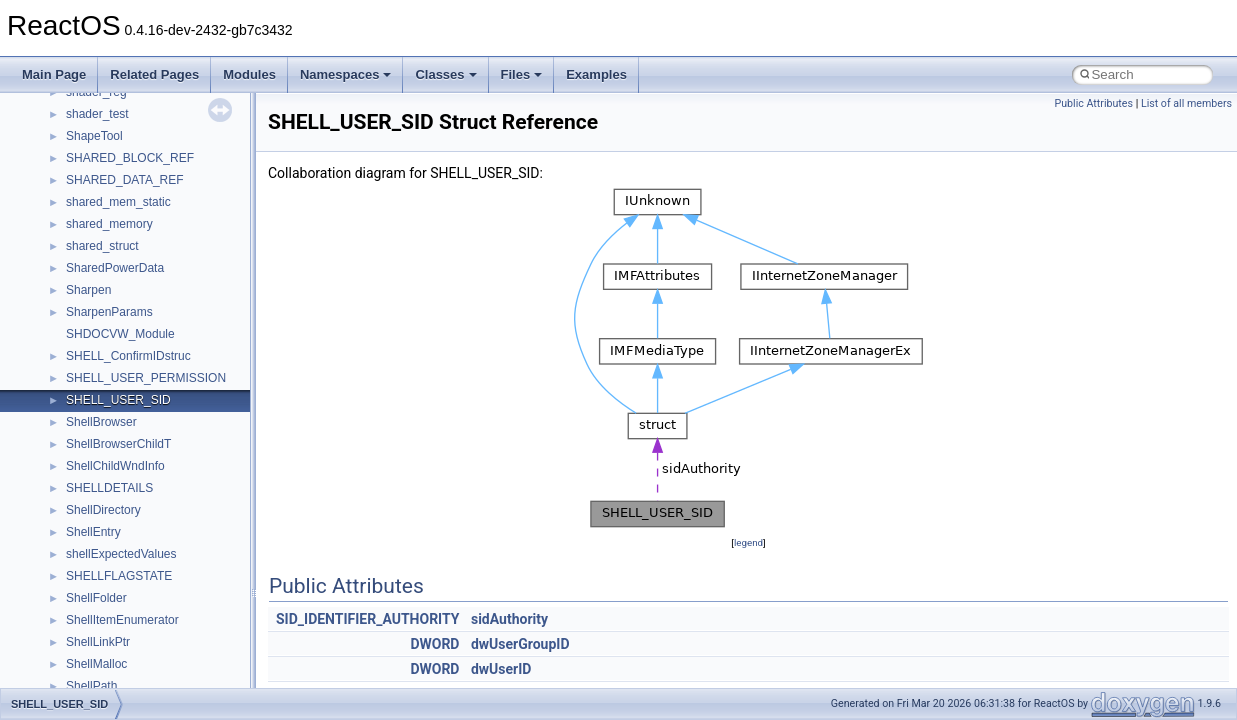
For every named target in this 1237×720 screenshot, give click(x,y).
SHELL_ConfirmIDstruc (128, 356)
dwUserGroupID (520, 644)
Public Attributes (1093, 103)
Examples (596, 74)
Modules (249, 74)
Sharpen (88, 290)
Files (522, 74)
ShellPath (91, 686)
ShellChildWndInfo (115, 466)
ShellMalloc (96, 664)
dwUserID (501, 669)
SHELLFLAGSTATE (119, 576)
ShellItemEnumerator (122, 620)
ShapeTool (94, 136)
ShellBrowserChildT (118, 444)
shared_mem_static (118, 202)
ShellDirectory (103, 510)
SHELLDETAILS (109, 488)
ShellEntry (93, 532)
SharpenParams (109, 312)
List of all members (1186, 103)
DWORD (434, 644)
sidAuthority (509, 619)
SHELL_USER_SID (118, 400)
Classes (445, 74)
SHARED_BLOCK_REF (130, 158)
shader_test (97, 114)
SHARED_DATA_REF (125, 180)
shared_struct (102, 246)
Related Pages (154, 74)
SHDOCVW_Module (120, 334)
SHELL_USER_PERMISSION (146, 378)
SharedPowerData (115, 268)
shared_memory (109, 224)
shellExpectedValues (121, 554)
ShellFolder (96, 598)
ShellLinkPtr (98, 642)
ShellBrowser (101, 422)
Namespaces (346, 74)
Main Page (54, 74)
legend (748, 542)
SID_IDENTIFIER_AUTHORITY (367, 619)
